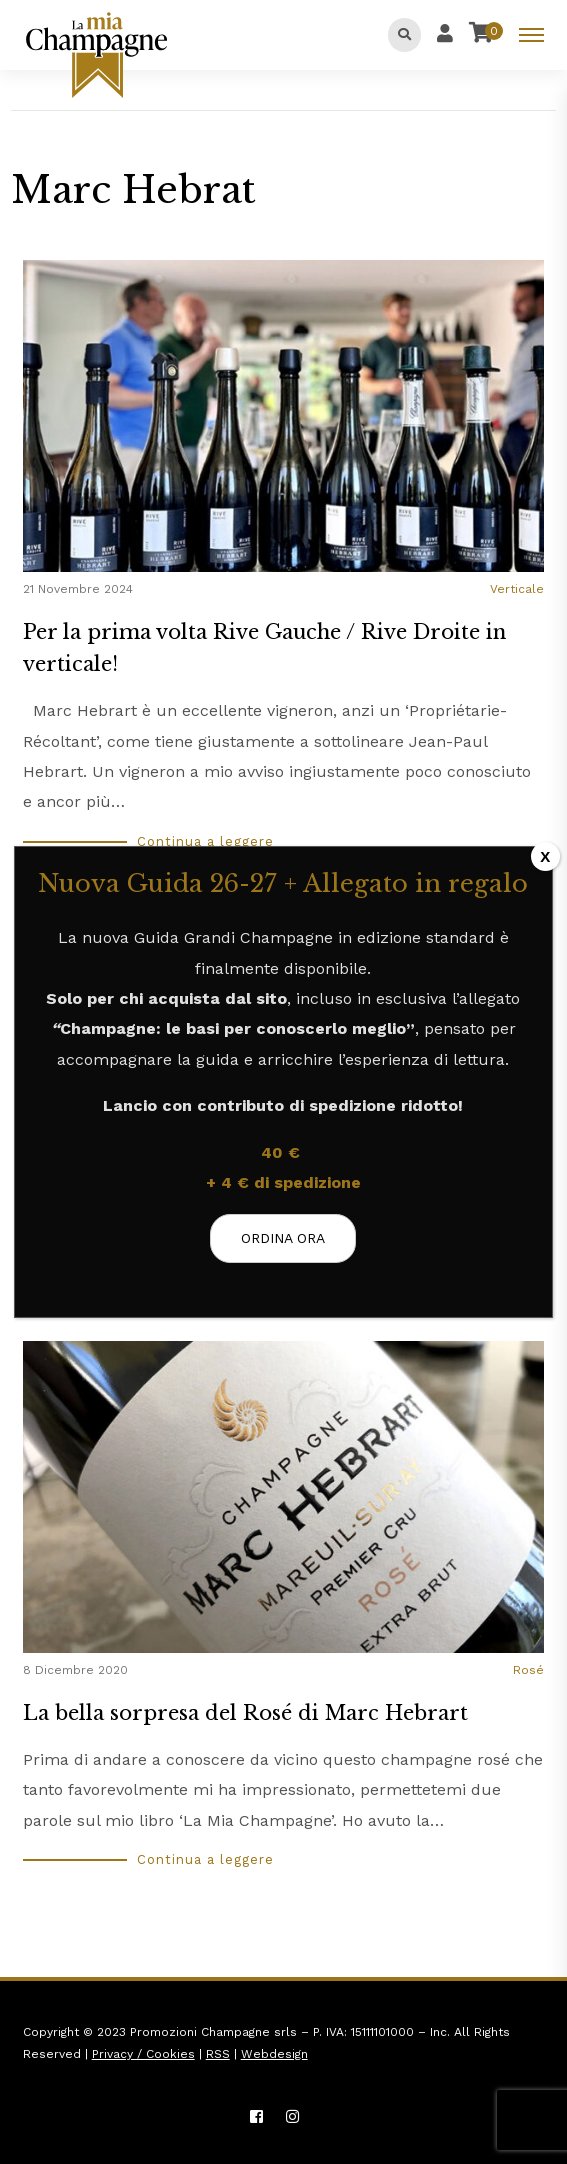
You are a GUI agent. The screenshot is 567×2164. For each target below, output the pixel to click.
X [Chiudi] (545, 856)
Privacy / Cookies (143, 2054)
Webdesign (274, 2054)
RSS (218, 2054)
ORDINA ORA (284, 1238)
